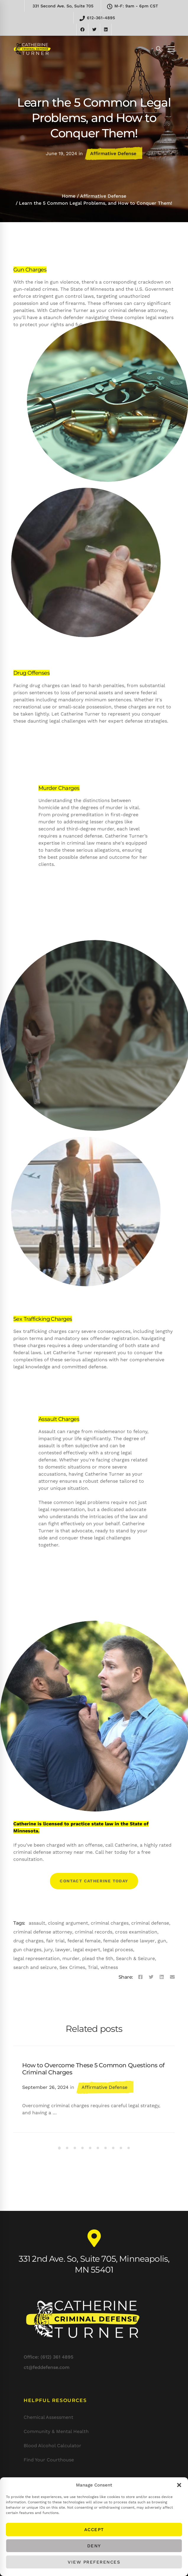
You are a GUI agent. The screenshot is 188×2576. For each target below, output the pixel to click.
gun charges (27, 1949)
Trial (93, 1967)
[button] (179, 2485)
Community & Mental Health (56, 2431)
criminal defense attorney (42, 1932)
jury (48, 1949)
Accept (94, 2529)
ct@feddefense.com (46, 2341)
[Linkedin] (161, 1977)
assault (37, 1923)
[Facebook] (140, 1977)
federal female (84, 1941)
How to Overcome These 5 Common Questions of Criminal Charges (93, 2069)
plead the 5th (97, 1958)
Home (68, 196)
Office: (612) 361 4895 (48, 2331)
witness (109, 1967)
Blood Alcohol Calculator (52, 2445)
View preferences (94, 2562)
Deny (94, 2546)
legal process (118, 1949)
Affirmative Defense (113, 153)
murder (71, 1958)
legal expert (86, 1949)
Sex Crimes (72, 1967)
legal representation (36, 1958)
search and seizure (35, 1967)
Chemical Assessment (48, 2417)
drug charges (28, 1941)
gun (162, 1941)
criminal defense (150, 1923)
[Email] (172, 1977)
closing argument (68, 1923)
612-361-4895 (97, 18)
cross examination (136, 1932)
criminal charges (110, 1923)
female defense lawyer (129, 1941)
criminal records (93, 1932)
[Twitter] (151, 1977)
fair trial (55, 1941)
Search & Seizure (135, 1958)
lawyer (62, 1949)
